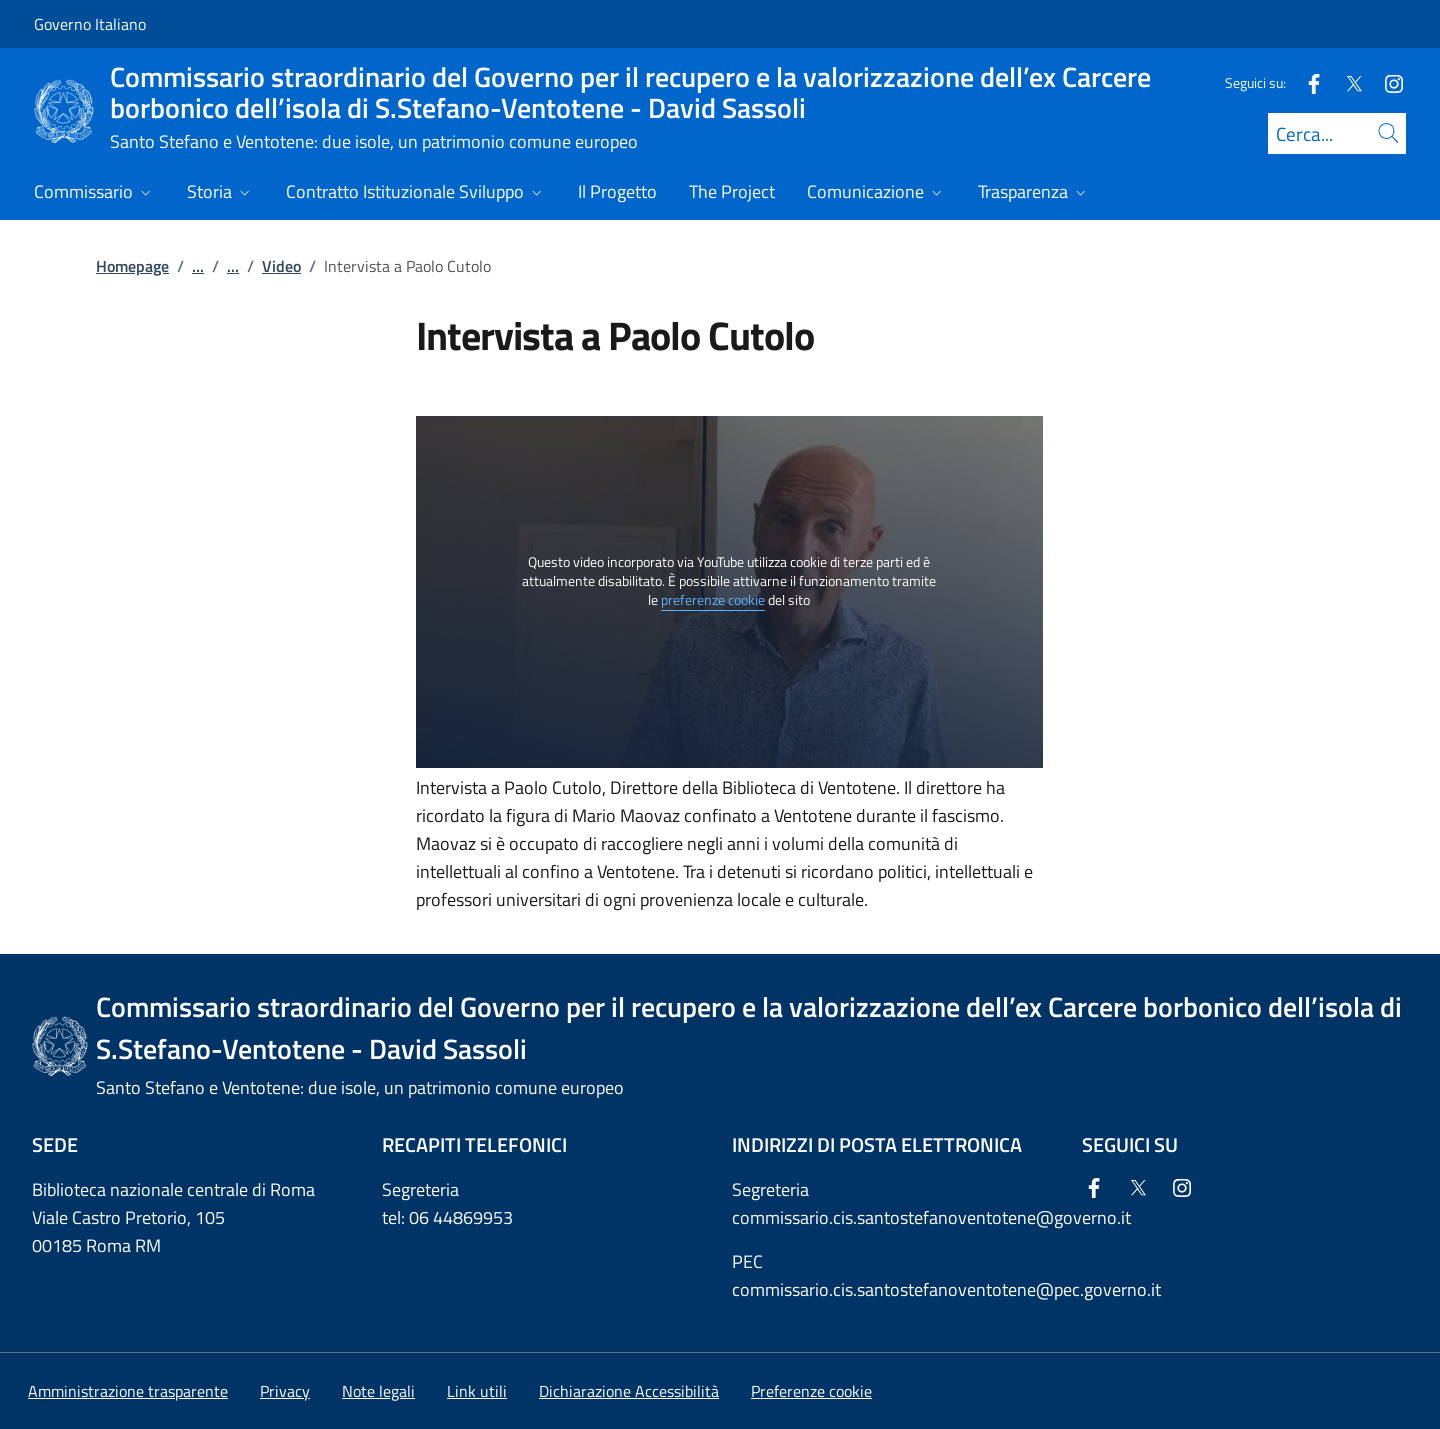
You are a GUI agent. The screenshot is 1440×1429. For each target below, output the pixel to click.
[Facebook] (1306, 82)
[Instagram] (1386, 82)
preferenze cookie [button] (713, 600)
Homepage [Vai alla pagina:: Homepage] (132, 266)
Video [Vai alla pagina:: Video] (281, 266)
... (198, 266)
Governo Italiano (90, 24)
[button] (811, 1391)
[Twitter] (1346, 82)
